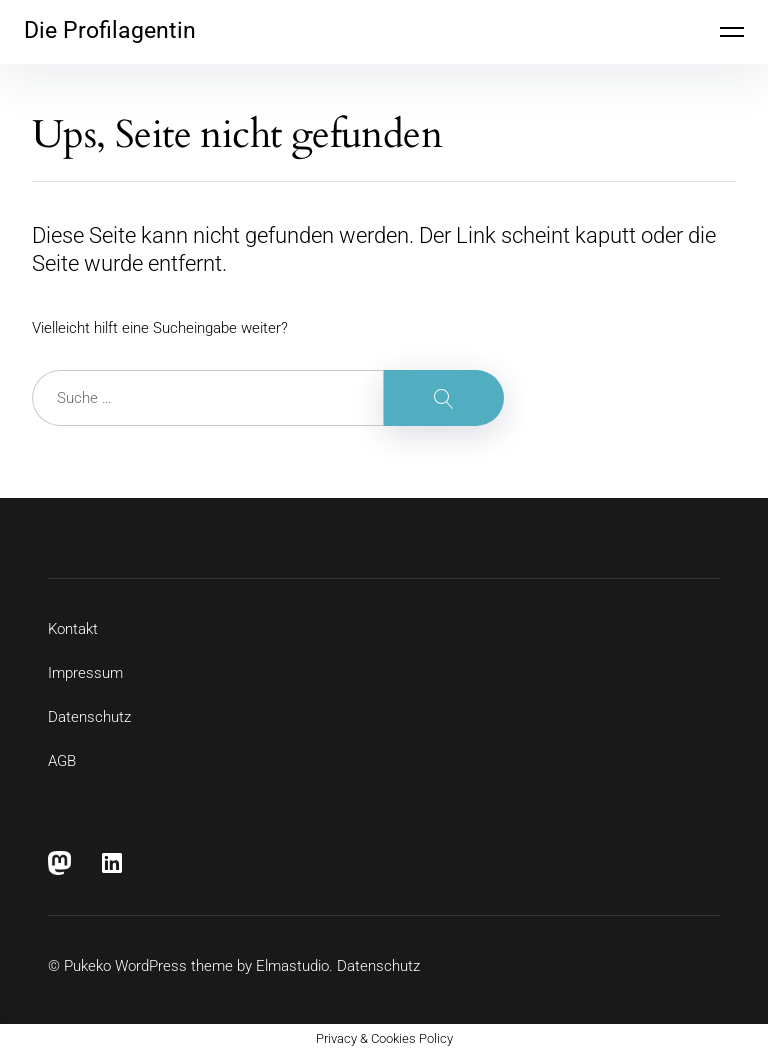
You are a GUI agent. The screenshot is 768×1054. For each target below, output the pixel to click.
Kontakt (73, 629)
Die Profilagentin (110, 30)
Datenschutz (89, 717)
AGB (62, 761)
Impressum (85, 673)
